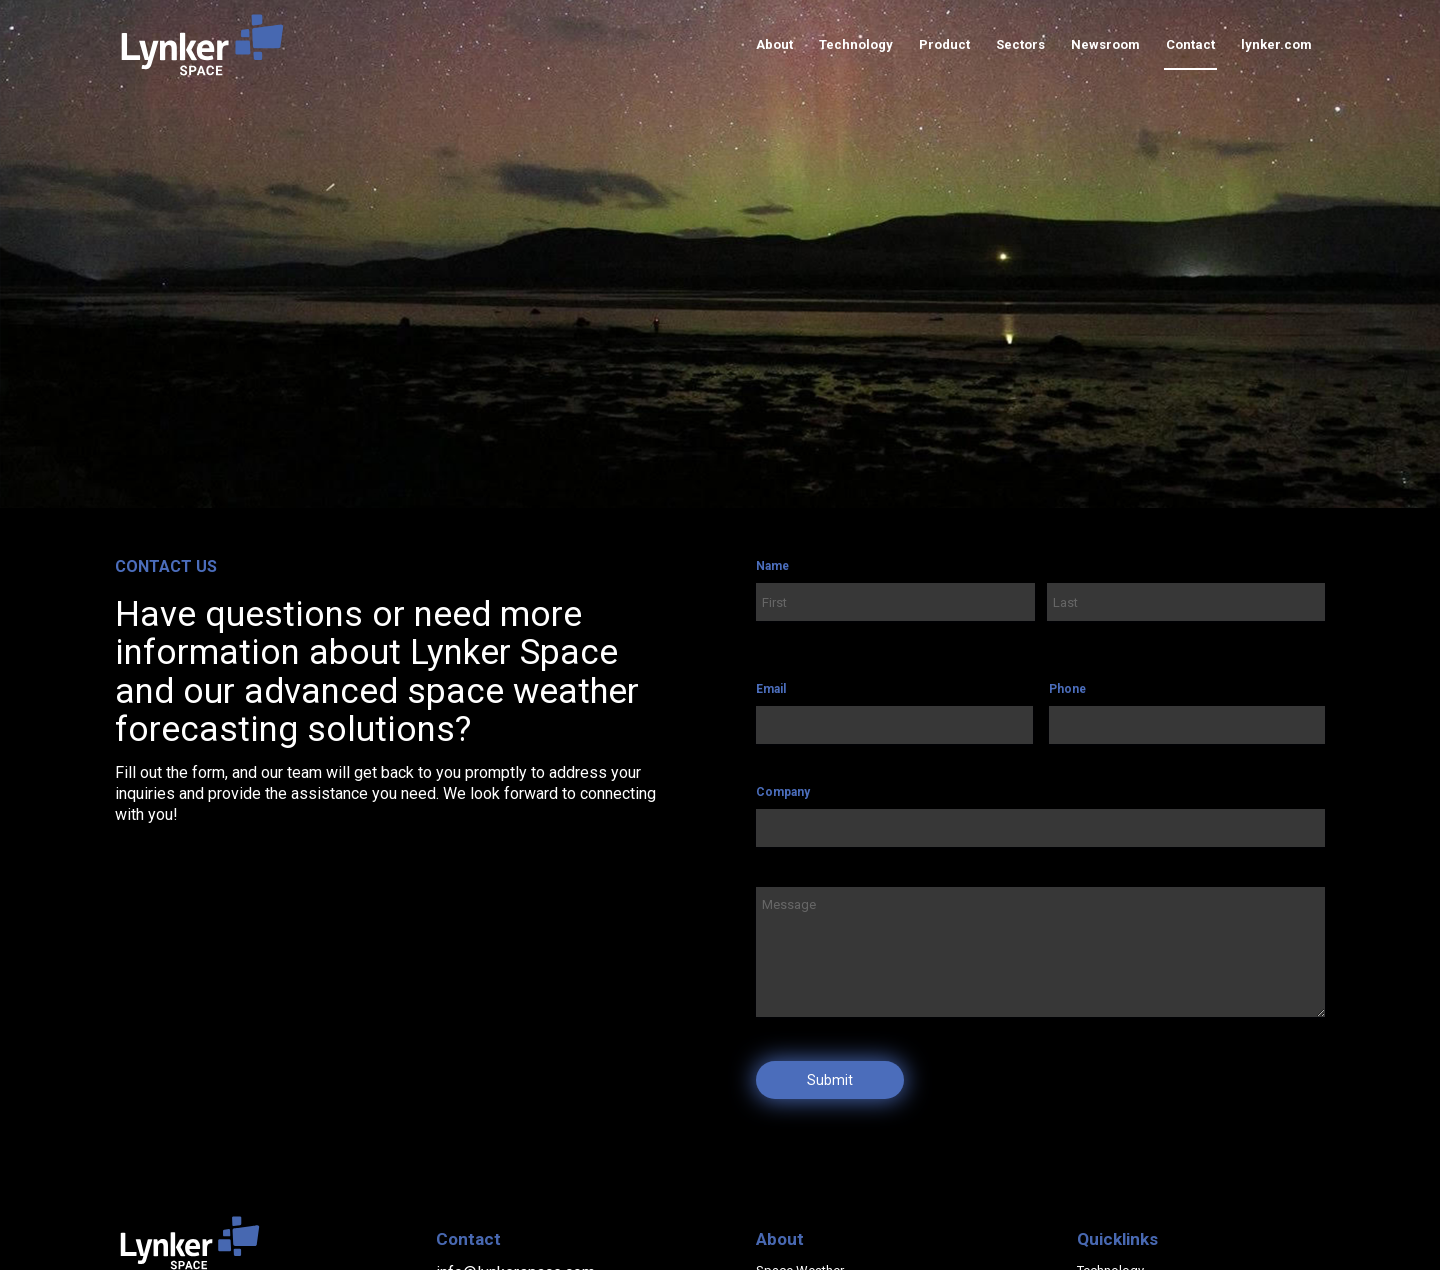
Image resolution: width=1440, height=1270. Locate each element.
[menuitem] (774, 45)
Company (783, 792)
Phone (1067, 689)
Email (771, 689)
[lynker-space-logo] (202, 45)
